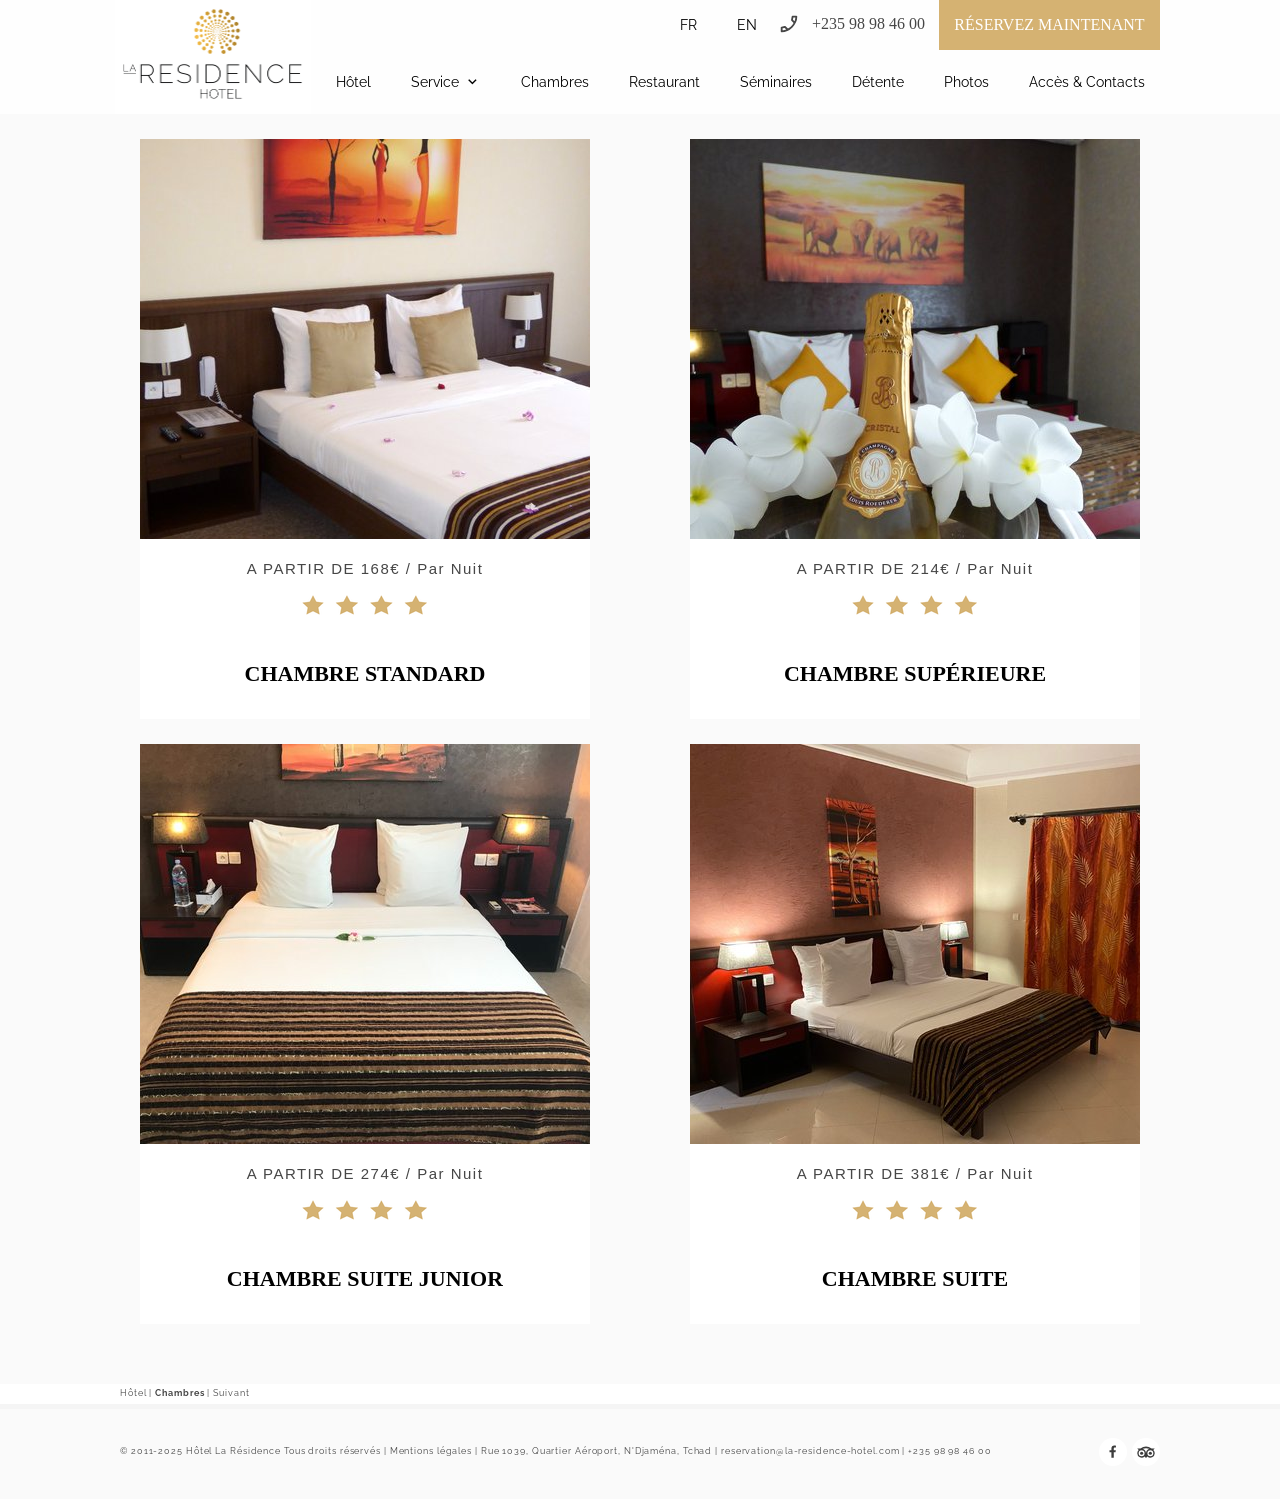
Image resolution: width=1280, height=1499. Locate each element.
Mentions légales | (434, 1451)
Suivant (231, 1393)
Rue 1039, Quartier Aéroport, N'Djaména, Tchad (597, 1451)
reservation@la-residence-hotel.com (810, 1451)
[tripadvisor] (1146, 1452)
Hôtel (133, 1393)
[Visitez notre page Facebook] (1113, 1452)
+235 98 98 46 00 (949, 1451)
